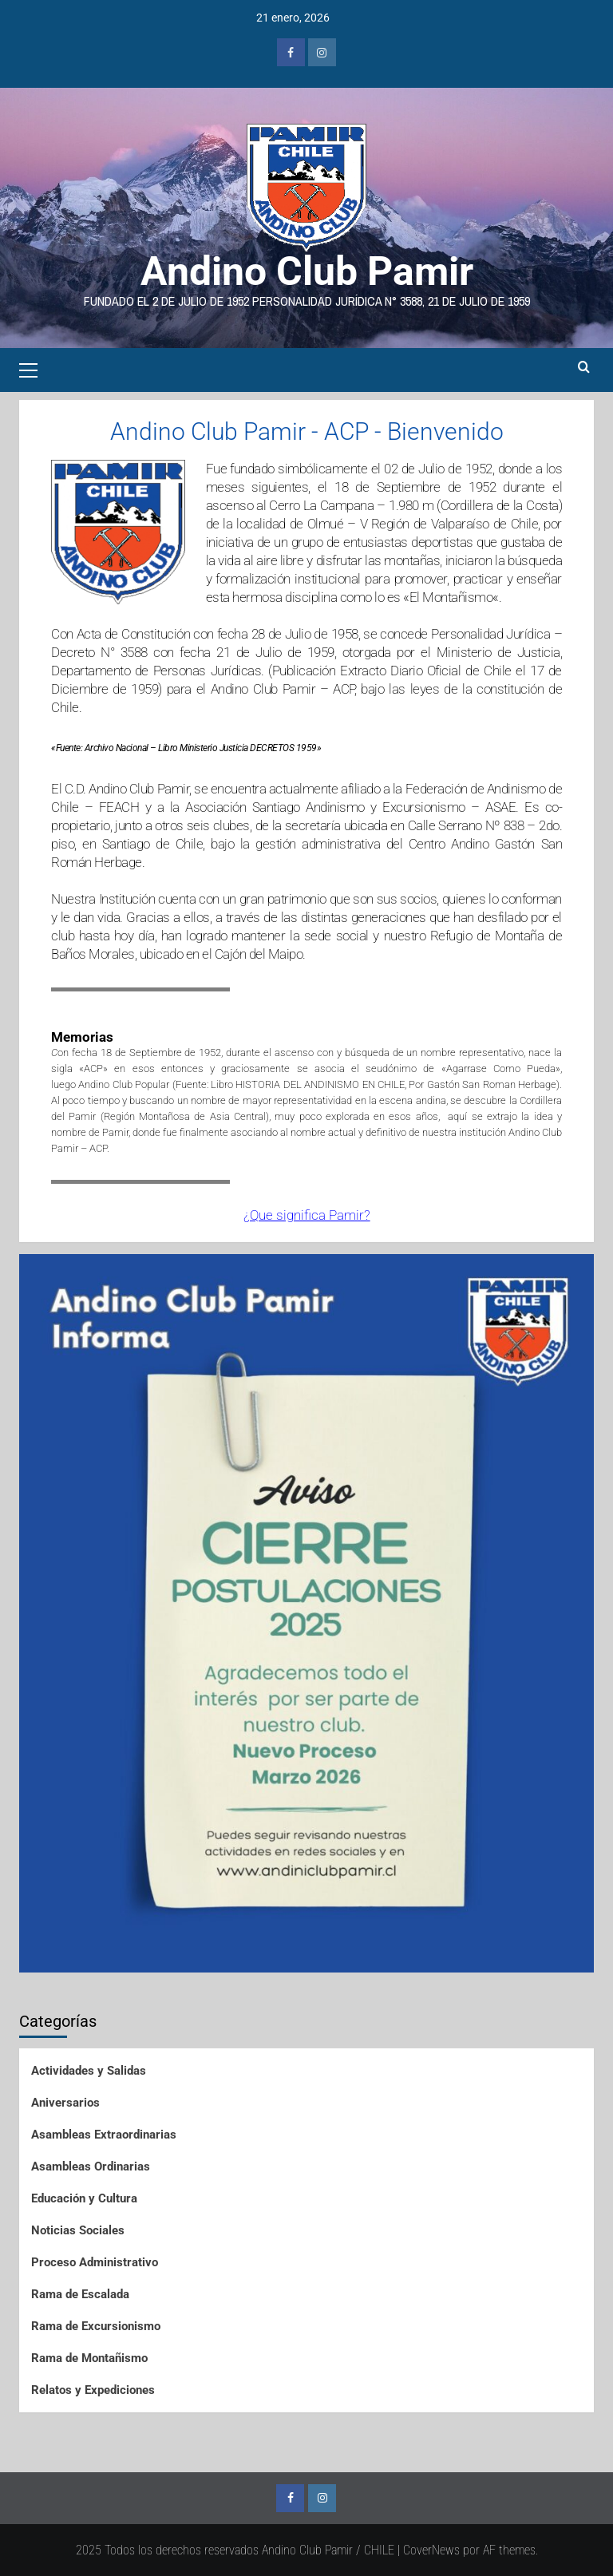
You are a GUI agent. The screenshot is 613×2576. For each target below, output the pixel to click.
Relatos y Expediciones (93, 2390)
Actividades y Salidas (88, 2071)
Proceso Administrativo (94, 2262)
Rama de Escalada (80, 2294)
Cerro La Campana (321, 505)
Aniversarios (65, 2102)
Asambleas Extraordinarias (103, 2134)
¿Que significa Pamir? (306, 1215)
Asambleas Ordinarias (90, 2166)
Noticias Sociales (78, 2230)
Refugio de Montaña (487, 936)
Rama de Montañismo (89, 2358)
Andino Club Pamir (306, 271)
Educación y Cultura (84, 2198)
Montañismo (457, 597)
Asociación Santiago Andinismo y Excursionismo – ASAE (350, 807)
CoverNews (431, 2550)
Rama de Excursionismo (95, 2326)
